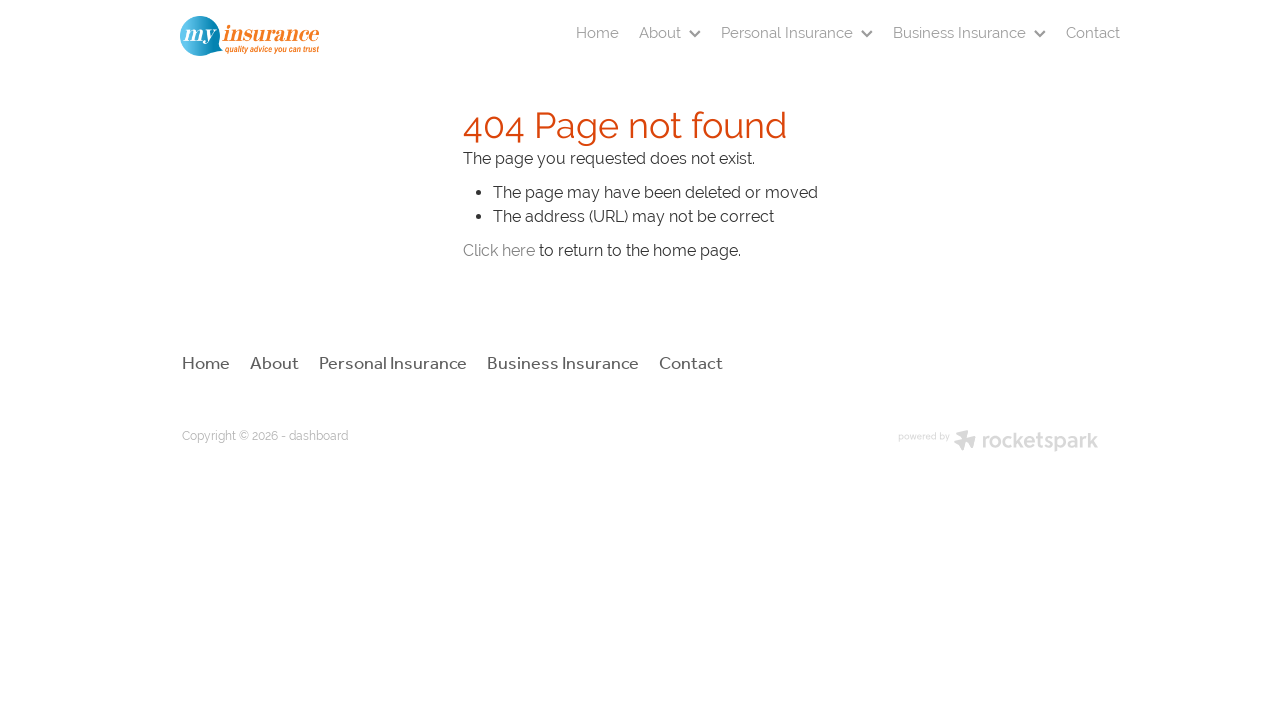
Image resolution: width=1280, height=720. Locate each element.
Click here (499, 250)
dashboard (318, 436)
